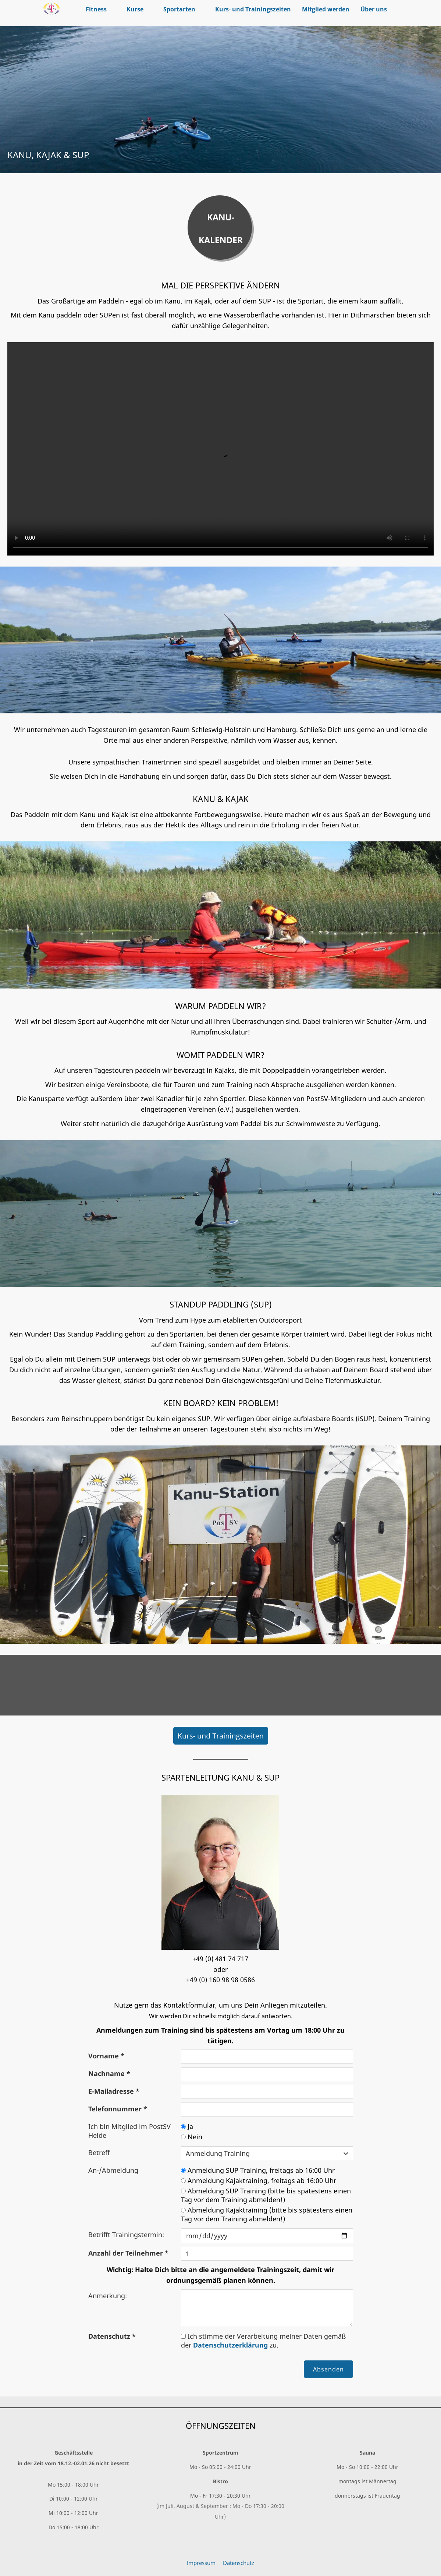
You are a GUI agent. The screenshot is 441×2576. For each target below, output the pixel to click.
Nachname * (109, 2073)
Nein (191, 2136)
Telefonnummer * (117, 2108)
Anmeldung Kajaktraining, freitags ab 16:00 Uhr (258, 2180)
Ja (187, 2126)
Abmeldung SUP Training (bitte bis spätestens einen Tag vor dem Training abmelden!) (266, 2195)
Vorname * (106, 2055)
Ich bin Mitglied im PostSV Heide (129, 2131)
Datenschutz (238, 2562)
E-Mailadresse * (113, 2091)
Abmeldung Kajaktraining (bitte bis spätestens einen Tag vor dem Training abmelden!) (266, 2214)
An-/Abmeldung (113, 2170)
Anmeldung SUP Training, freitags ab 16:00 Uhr (258, 2170)
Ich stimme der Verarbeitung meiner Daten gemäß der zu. (263, 2340)
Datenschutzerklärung (230, 2345)
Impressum (201, 2562)
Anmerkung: (107, 2295)
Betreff (99, 2152)
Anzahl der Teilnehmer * (128, 2253)
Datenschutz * (112, 2336)
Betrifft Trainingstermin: (126, 2234)
